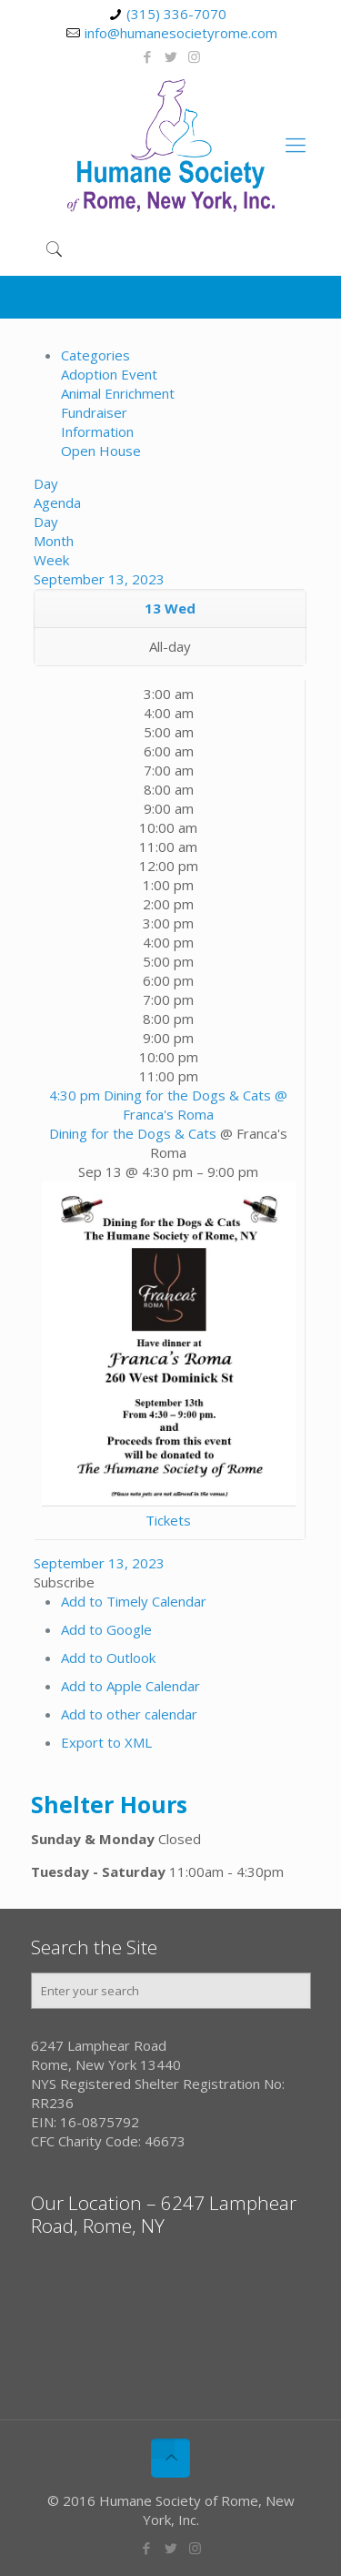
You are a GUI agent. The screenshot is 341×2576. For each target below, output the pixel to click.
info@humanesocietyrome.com (181, 33)
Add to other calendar (129, 1714)
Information (97, 431)
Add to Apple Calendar (130, 1686)
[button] (64, 1582)
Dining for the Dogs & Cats (132, 1133)
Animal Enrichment (118, 393)
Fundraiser (94, 412)
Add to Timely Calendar (133, 1601)
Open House (101, 450)
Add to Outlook (108, 1657)
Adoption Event (109, 374)
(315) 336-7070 (176, 14)
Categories (95, 355)
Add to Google (106, 1629)
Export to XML (106, 1742)
